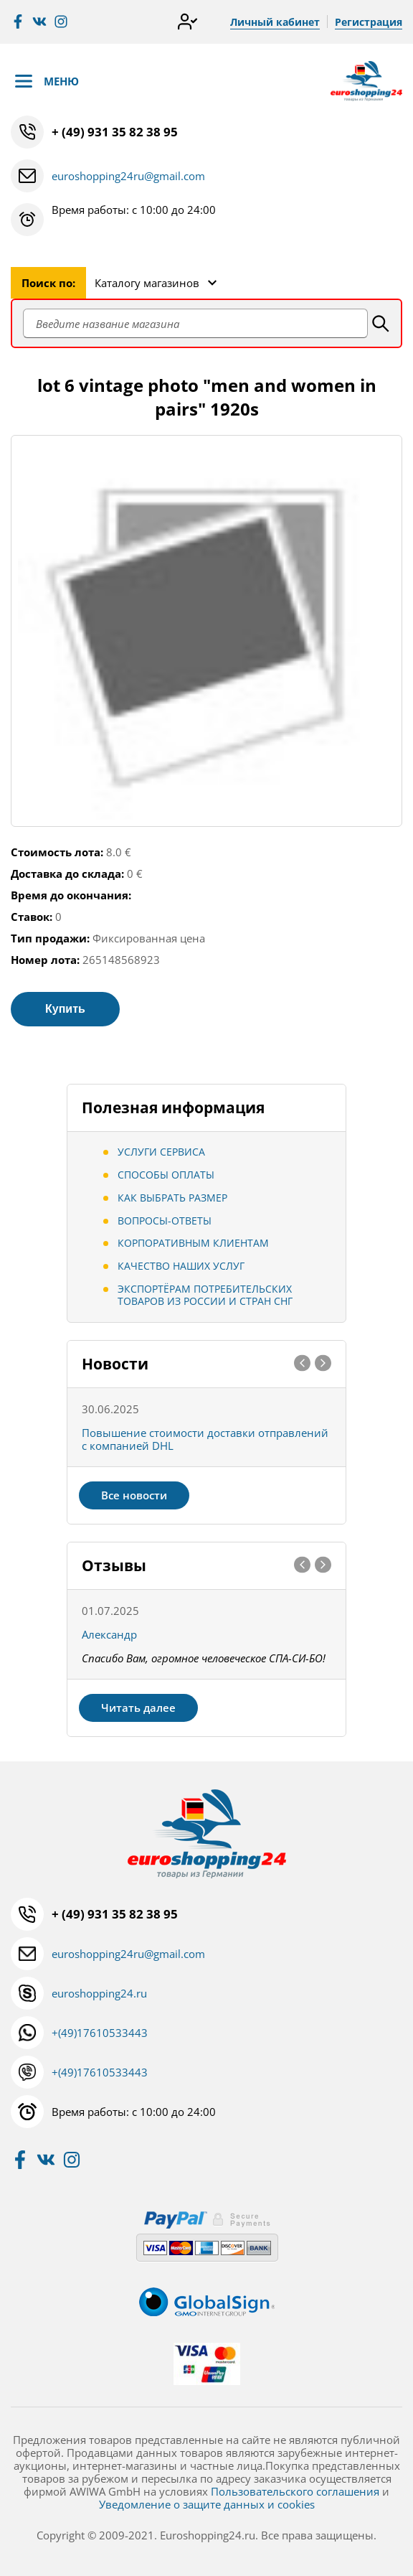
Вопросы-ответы (165, 1220)
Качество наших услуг (181, 1266)
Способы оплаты (166, 1174)
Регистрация (368, 22)
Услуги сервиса (161, 1151)
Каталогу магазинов (147, 283)
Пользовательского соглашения (295, 2491)
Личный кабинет (275, 22)
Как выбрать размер (172, 1197)
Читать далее (138, 1707)
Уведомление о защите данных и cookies (207, 2504)
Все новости (134, 1495)
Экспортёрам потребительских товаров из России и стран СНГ (205, 1295)
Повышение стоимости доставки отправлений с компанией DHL (205, 1439)
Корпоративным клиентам (193, 1243)
